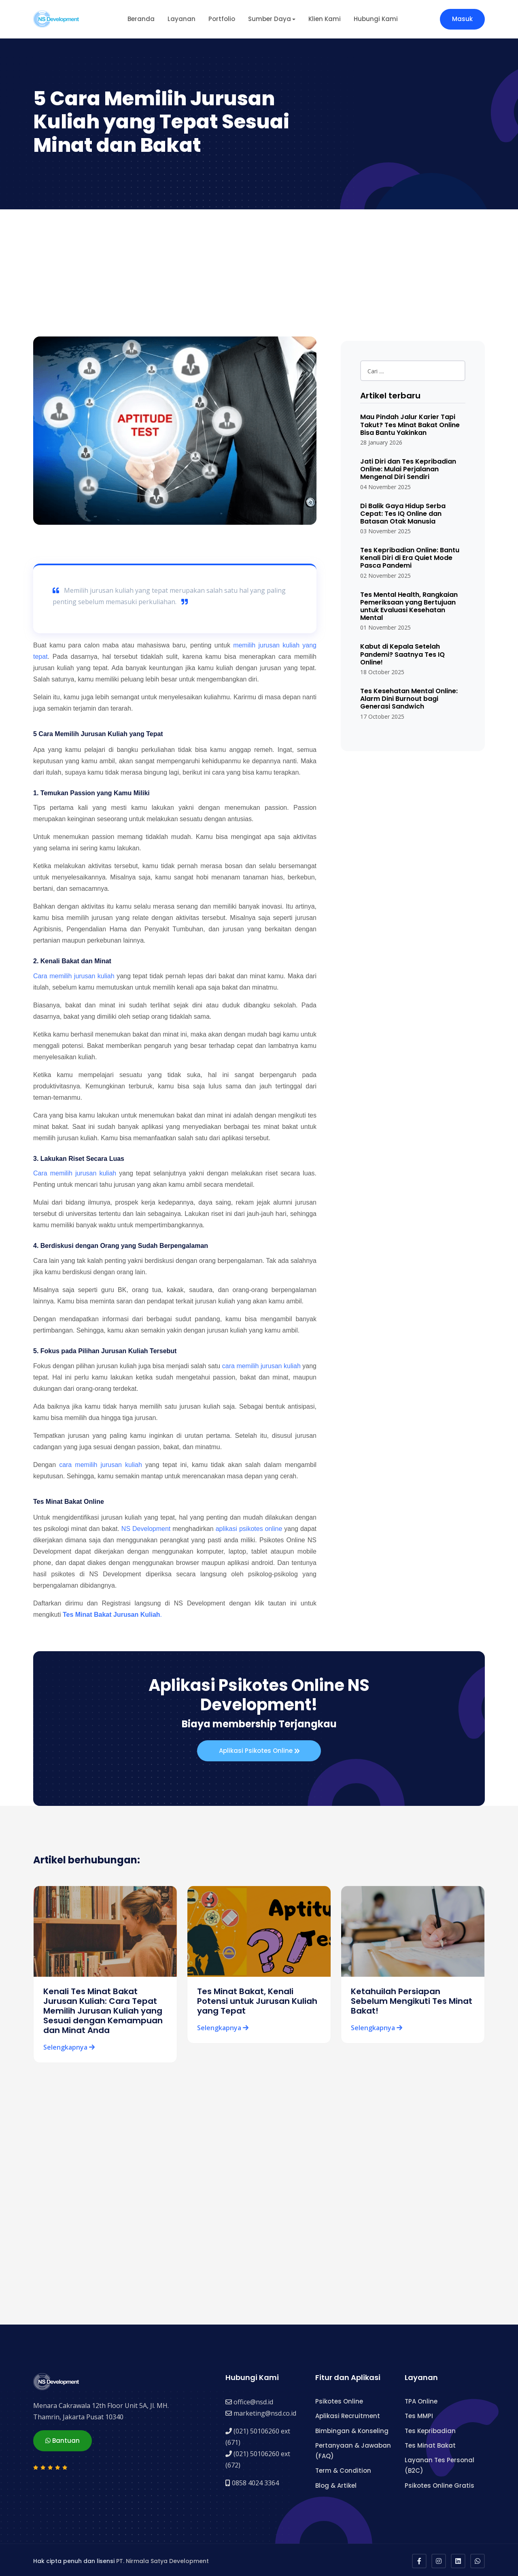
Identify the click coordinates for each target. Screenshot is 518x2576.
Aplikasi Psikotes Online (259, 1751)
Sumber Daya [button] (269, 19)
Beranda (141, 19)
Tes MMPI (419, 2414)
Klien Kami (324, 19)
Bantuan (62, 2437)
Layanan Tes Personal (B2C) (439, 2463)
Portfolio (221, 19)
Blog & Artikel (336, 2483)
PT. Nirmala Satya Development (162, 2559)
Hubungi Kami (376, 19)
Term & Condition (343, 2468)
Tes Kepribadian (430, 2428)
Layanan (181, 19)
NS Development (145, 1528)
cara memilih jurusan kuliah (261, 1366)
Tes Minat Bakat (430, 2443)
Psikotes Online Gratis (439, 2483)
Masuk (462, 19)
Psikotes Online (339, 2399)
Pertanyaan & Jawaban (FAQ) (353, 2448)
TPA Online (421, 2399)
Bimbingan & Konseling (351, 2428)
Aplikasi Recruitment (347, 2414)
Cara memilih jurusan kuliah (74, 976)
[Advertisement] (259, 270)
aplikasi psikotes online (249, 1528)
